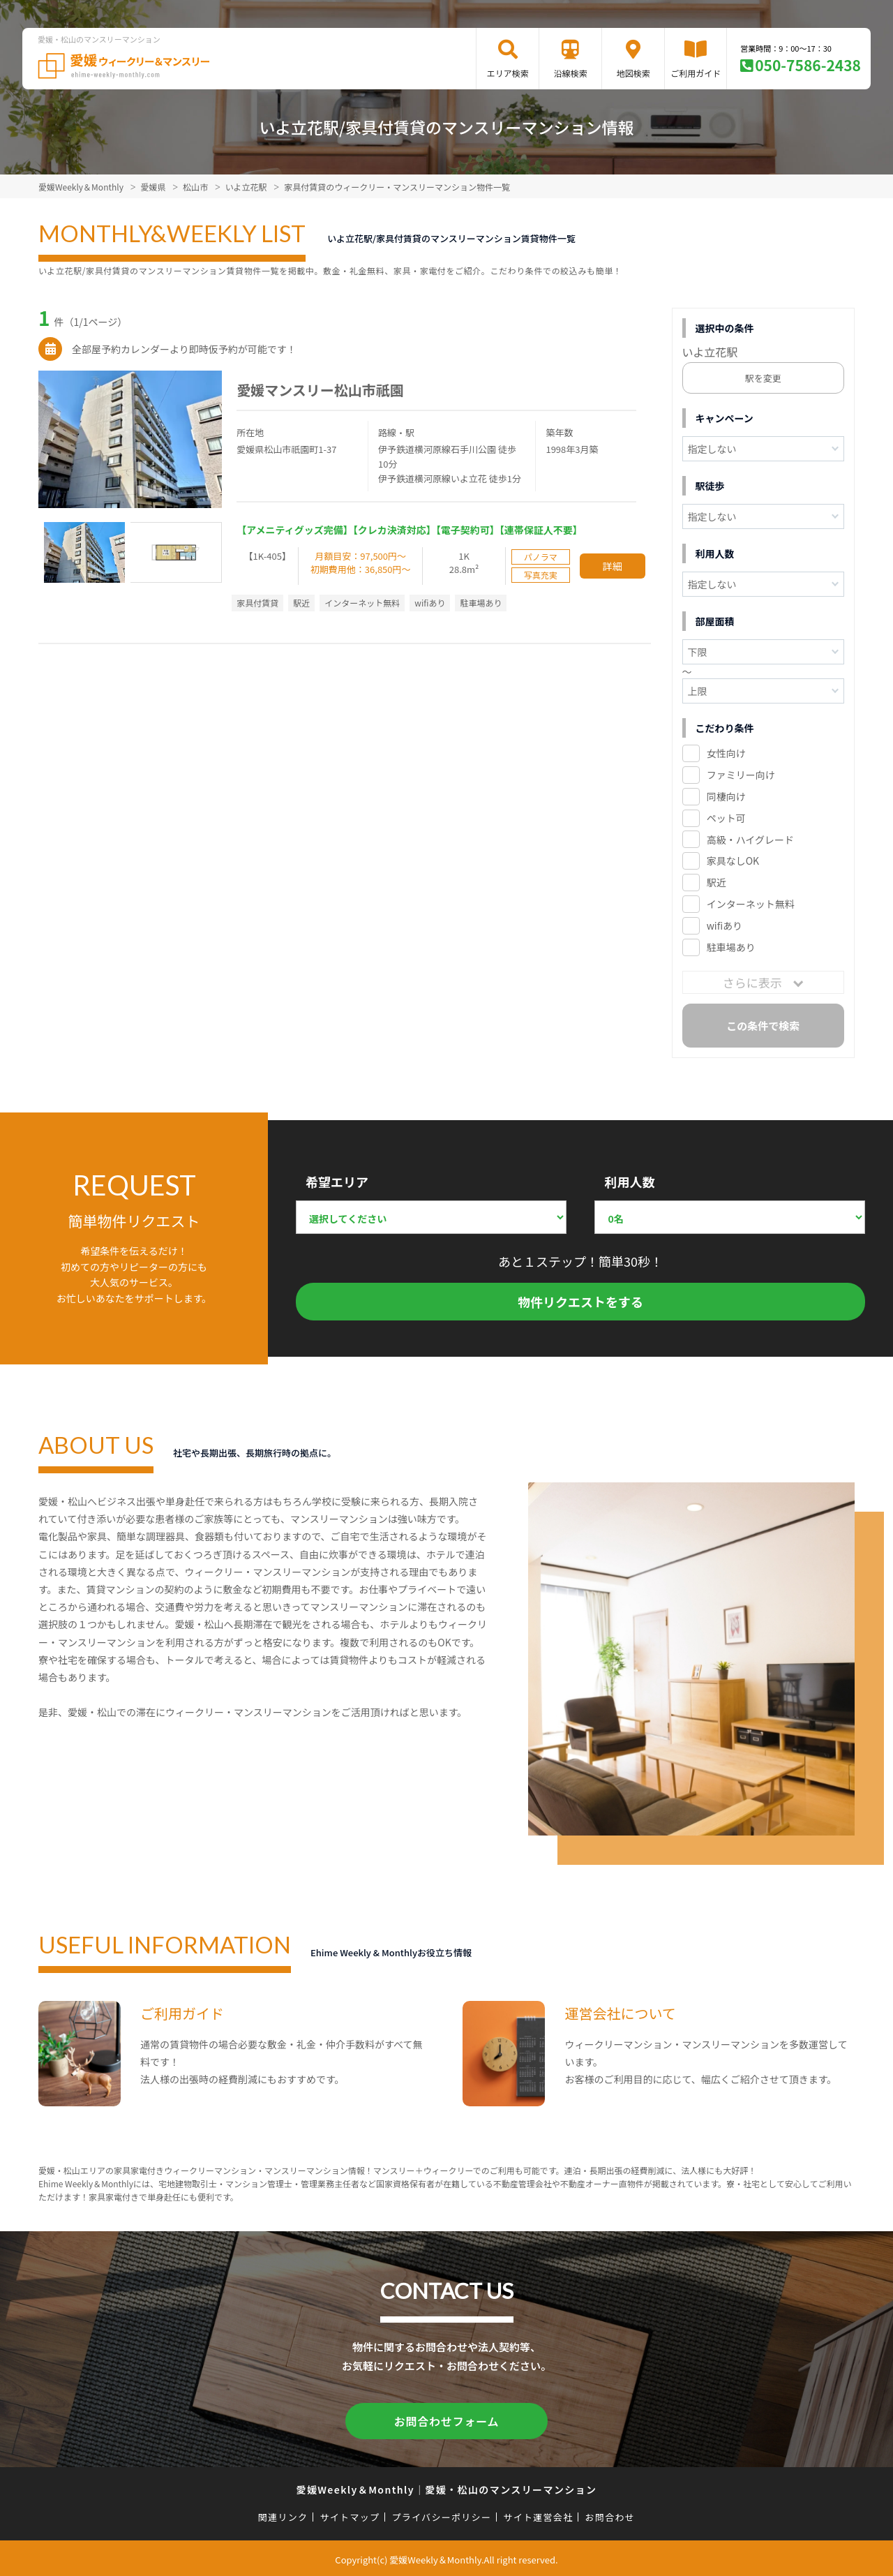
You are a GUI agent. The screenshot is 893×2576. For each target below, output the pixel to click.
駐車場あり (731, 947)
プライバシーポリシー (441, 2514)
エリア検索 (508, 73)
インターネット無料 (751, 904)
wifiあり (724, 925)
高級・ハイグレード (750, 840)
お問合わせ (610, 2514)
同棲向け (726, 796)
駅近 (716, 882)
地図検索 (633, 73)
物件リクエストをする (580, 1302)
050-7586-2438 (808, 64)
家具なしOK (733, 861)
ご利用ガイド (695, 73)
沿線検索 (570, 73)
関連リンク (283, 2514)
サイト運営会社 (538, 2514)
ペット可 (726, 818)
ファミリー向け (741, 775)
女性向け (726, 753)
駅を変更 (763, 378)
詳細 (612, 566)
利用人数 (629, 1181)
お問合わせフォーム (446, 2420)
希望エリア (337, 1181)
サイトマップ (350, 2514)
